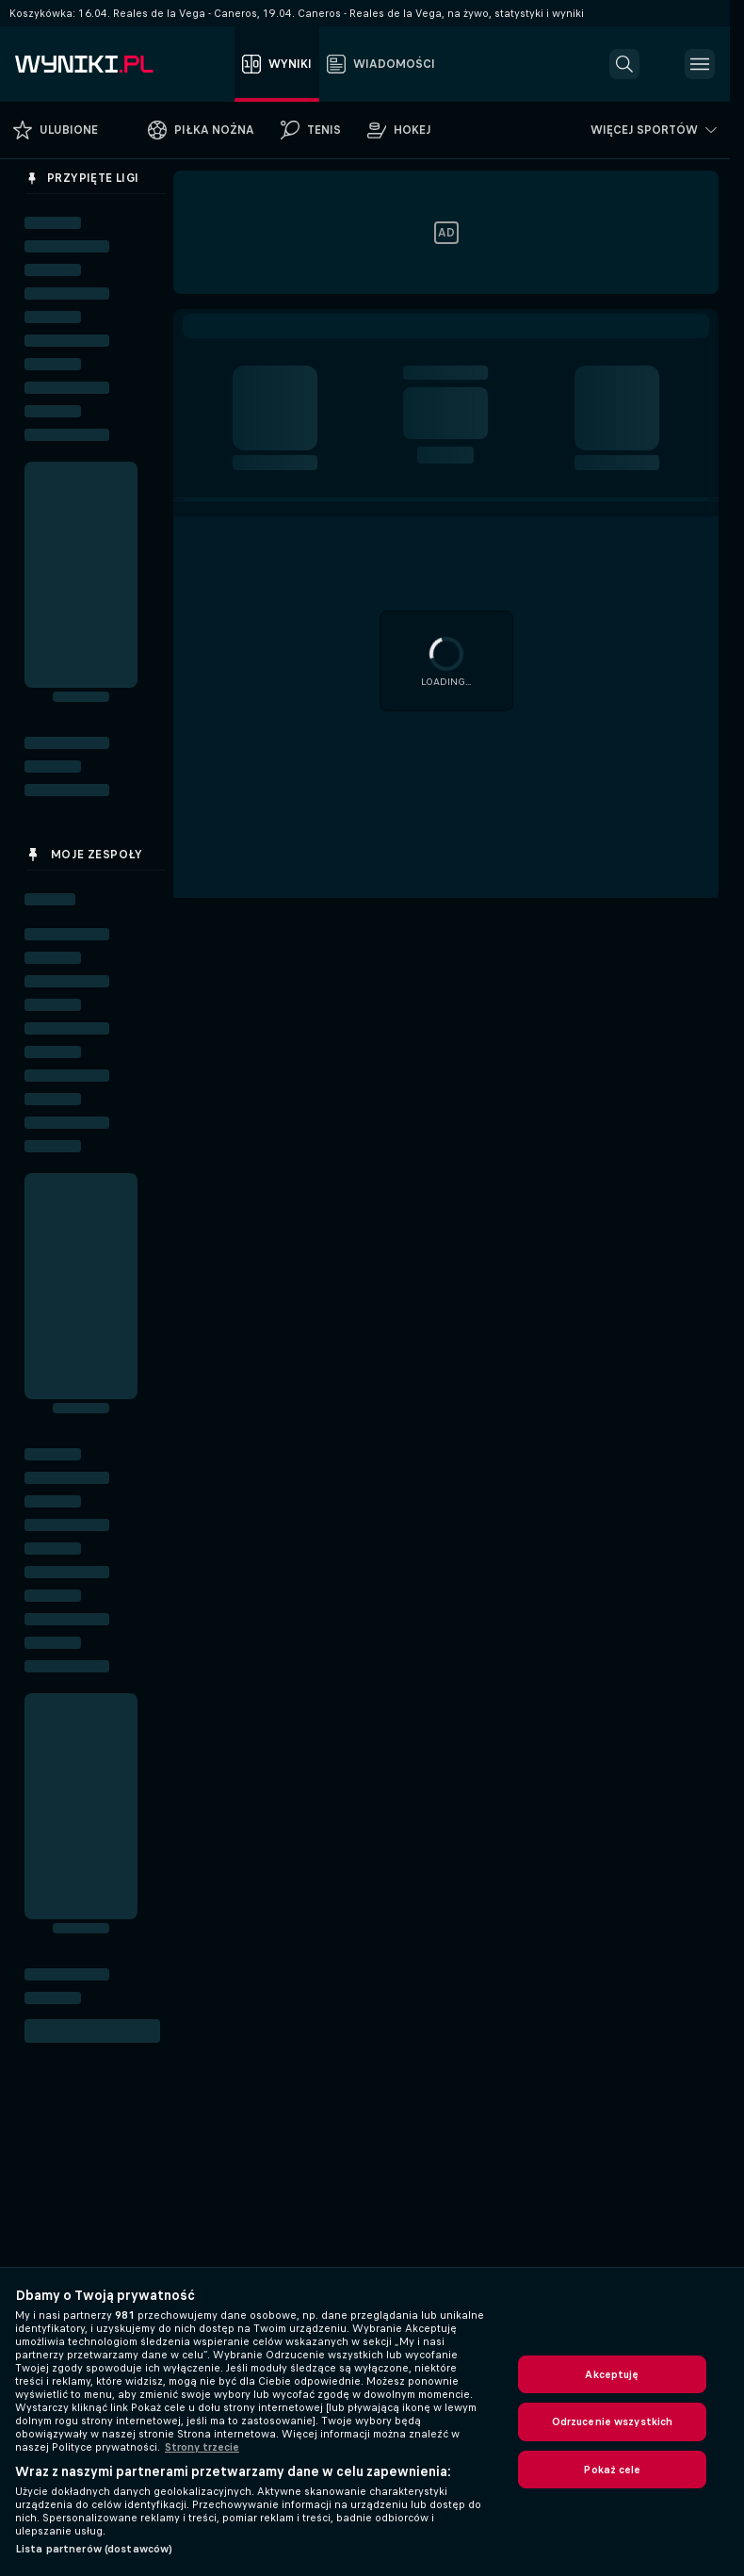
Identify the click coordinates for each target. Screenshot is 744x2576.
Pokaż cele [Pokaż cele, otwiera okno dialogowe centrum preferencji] (611, 2469)
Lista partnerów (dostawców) (93, 2548)
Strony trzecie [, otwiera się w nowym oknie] (202, 2447)
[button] (624, 64)
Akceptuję (612, 2374)
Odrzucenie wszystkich (612, 2421)
